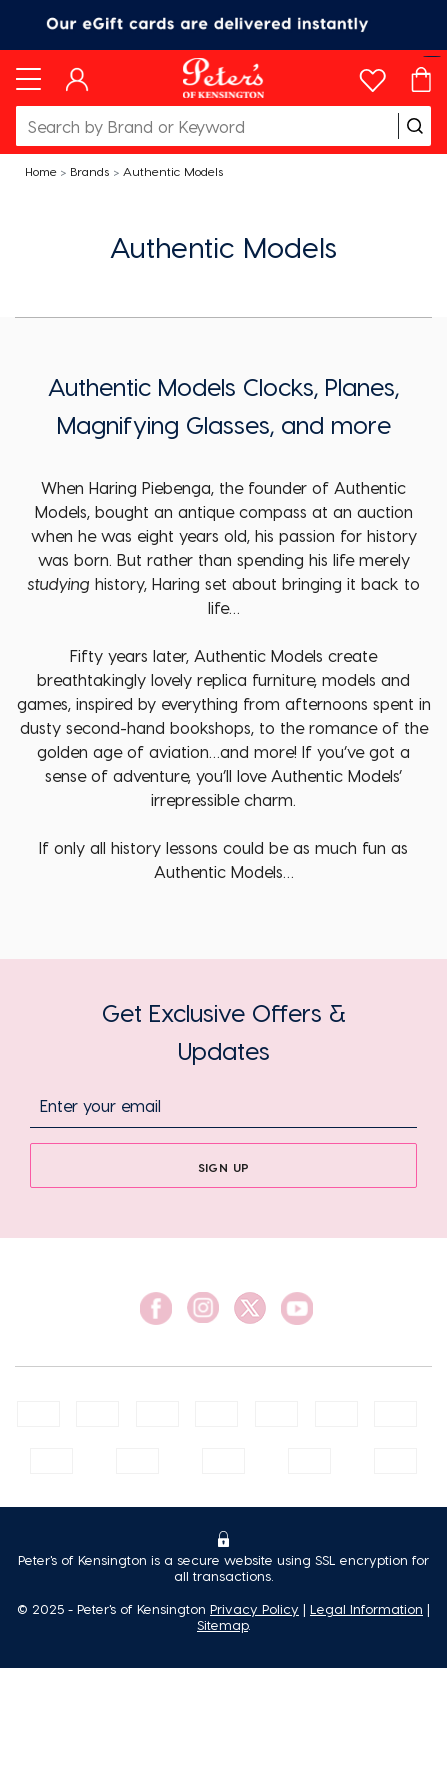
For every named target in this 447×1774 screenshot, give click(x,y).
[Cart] (421, 78)
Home (41, 171)
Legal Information (366, 1608)
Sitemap (222, 1624)
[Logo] (223, 78)
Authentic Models (173, 171)
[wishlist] (372, 75)
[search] (415, 126)
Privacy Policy (254, 1608)
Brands (89, 171)
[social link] (156, 1308)
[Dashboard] (77, 78)
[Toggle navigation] (28, 78)
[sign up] (223, 1165)
